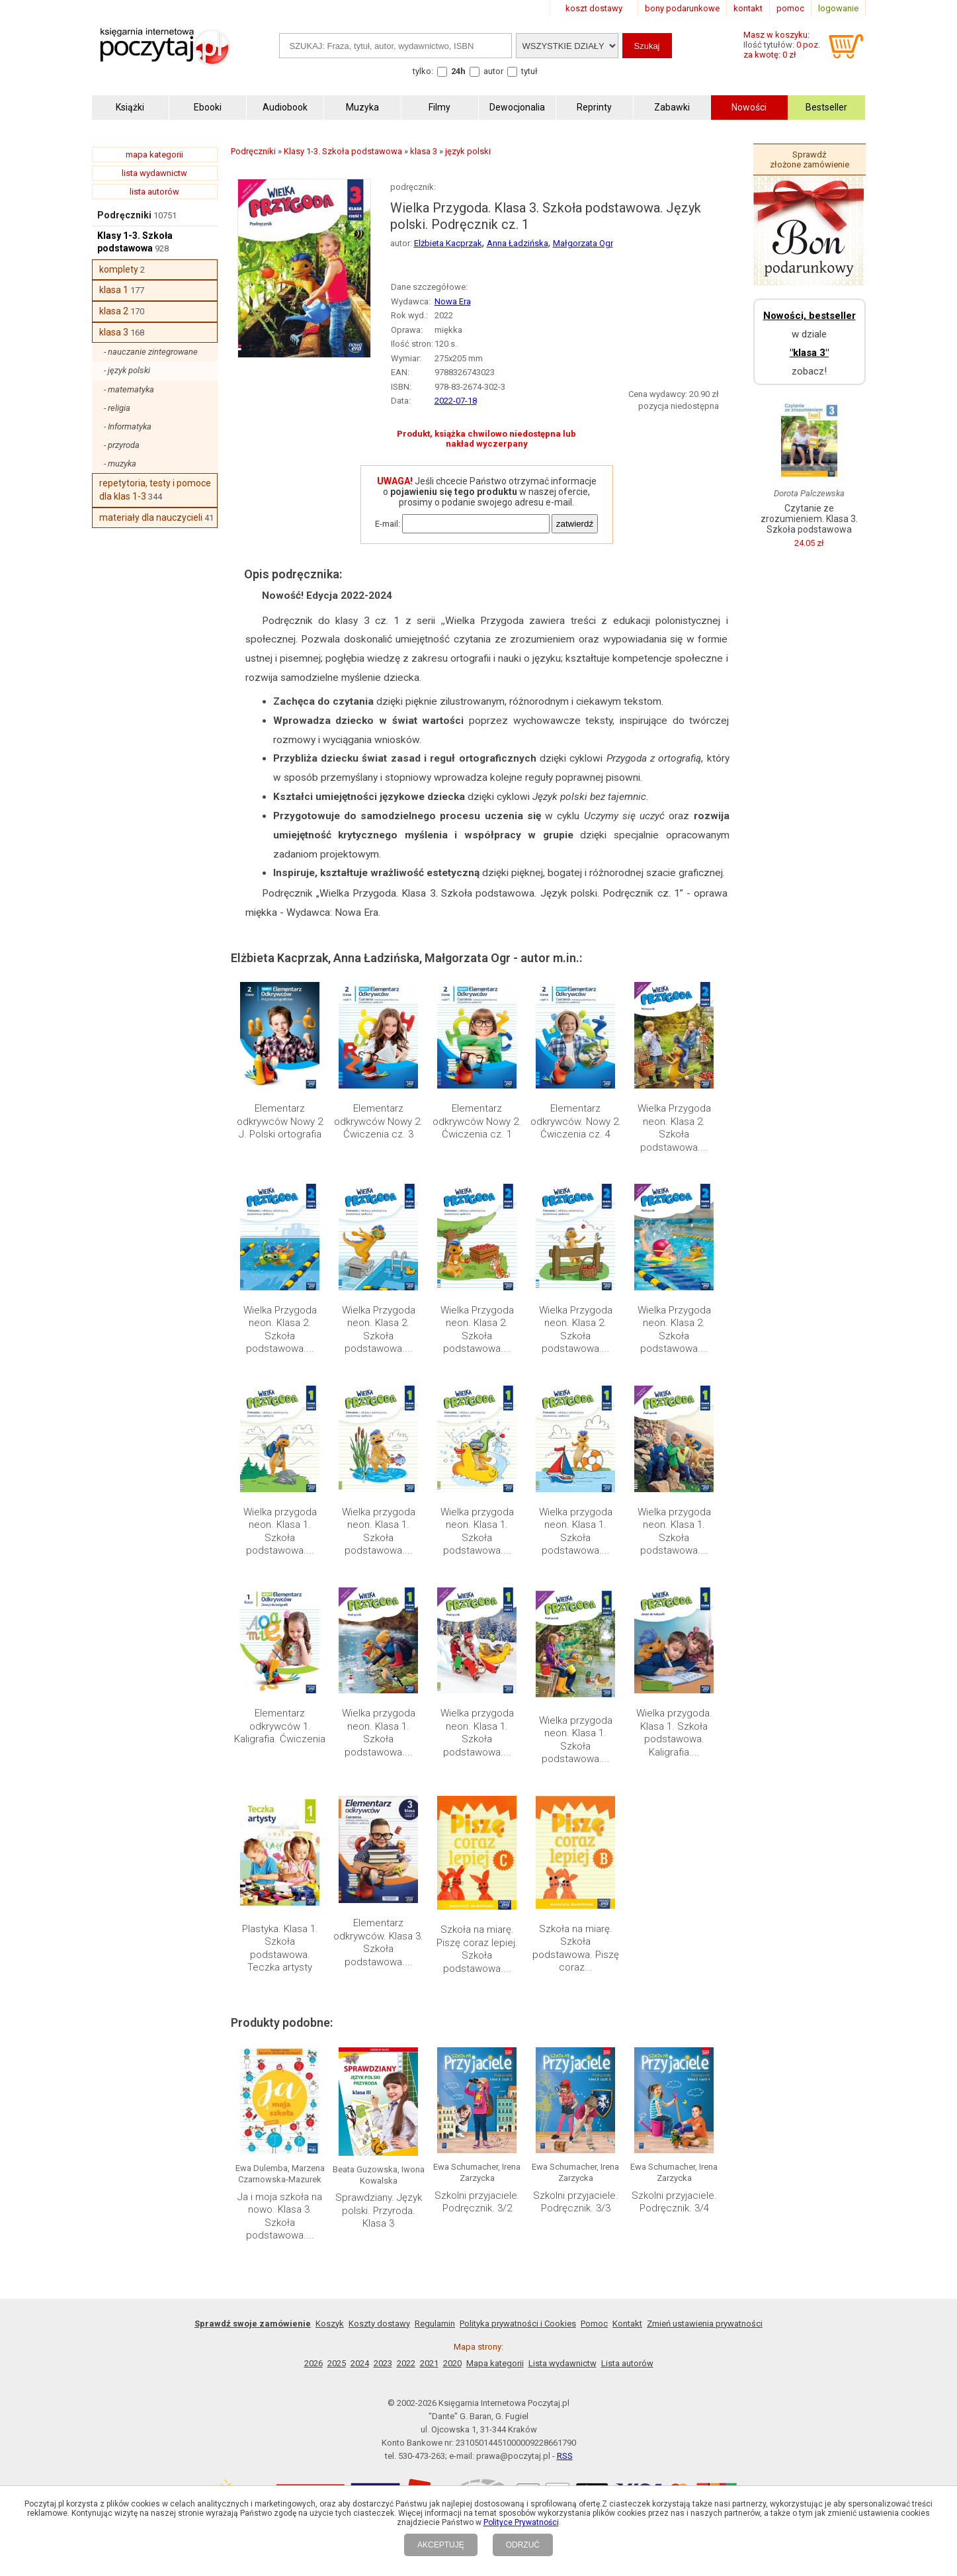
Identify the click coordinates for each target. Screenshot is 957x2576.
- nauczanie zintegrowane (151, 352)
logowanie (838, 8)
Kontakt (627, 2324)
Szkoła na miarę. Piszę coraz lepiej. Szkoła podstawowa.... (477, 1949)
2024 (360, 2363)
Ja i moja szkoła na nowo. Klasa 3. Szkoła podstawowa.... (279, 2216)
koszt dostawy (593, 8)
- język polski (127, 370)
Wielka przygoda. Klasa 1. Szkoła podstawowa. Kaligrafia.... (674, 1732)
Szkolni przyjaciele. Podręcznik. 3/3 (575, 2202)
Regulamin (435, 2324)
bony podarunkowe (682, 8)
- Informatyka (127, 426)
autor (493, 71)
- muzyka (120, 463)
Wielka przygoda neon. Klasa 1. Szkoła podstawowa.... (280, 1531)
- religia (117, 408)
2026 (313, 2363)
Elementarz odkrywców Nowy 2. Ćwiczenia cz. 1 (477, 1121)
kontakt (748, 8)
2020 (452, 2363)
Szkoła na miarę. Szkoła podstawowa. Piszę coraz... (575, 1948)
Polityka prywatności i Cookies (518, 2324)
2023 (383, 2363)
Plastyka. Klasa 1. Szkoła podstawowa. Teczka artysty (280, 1948)
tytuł (529, 71)
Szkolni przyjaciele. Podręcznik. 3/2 (477, 2202)
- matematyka (129, 389)
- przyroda (122, 445)
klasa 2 (113, 311)
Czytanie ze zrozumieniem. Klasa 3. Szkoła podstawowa (809, 519)
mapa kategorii (154, 154)
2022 (406, 2363)
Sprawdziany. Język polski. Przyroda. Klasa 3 (378, 2210)
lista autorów (154, 192)
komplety (118, 269)
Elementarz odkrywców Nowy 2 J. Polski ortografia (280, 1121)
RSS (565, 2456)
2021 (429, 2363)
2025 (336, 2363)
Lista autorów (627, 2363)
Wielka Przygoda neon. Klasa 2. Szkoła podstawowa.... (674, 1127)
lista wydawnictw (154, 173)
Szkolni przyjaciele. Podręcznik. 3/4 (674, 2202)
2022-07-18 (456, 401)
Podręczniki (124, 215)
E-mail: (387, 524)
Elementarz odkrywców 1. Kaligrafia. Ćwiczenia (279, 1726)
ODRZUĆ (523, 2545)
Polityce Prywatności (521, 2522)
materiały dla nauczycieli (150, 517)
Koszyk (329, 2324)
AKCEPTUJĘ (440, 2545)
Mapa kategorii (495, 2363)
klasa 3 (113, 332)
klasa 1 (113, 290)
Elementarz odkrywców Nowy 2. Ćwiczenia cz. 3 (378, 1121)
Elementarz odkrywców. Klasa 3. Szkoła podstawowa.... (378, 1942)
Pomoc (594, 2324)
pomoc (790, 8)
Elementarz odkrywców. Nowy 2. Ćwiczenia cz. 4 (575, 1121)
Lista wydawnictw (562, 2363)
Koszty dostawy (379, 2324)
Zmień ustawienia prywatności (705, 2324)
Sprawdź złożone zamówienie (809, 159)
